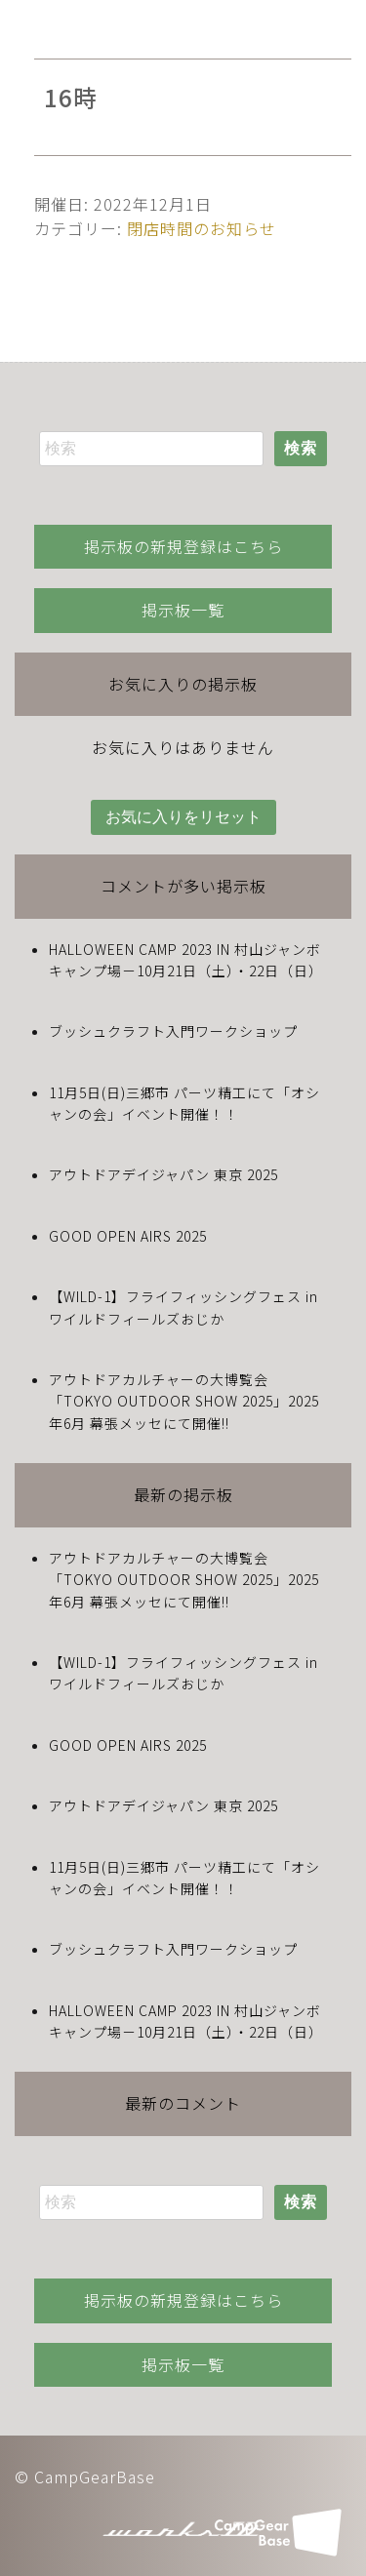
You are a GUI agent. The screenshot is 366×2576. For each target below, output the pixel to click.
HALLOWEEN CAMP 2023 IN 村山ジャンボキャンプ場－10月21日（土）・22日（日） (186, 959)
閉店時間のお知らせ (201, 228)
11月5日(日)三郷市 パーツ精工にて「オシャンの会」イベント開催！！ (184, 1103)
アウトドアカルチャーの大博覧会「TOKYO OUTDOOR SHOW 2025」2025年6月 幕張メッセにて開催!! (184, 1401)
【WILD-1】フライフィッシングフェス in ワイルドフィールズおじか (183, 1307)
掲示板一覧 (183, 609)
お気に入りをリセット (183, 817)
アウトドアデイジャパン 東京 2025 (163, 1174)
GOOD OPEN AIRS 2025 (128, 1236)
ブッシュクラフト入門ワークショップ (173, 1031)
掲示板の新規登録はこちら (183, 546)
